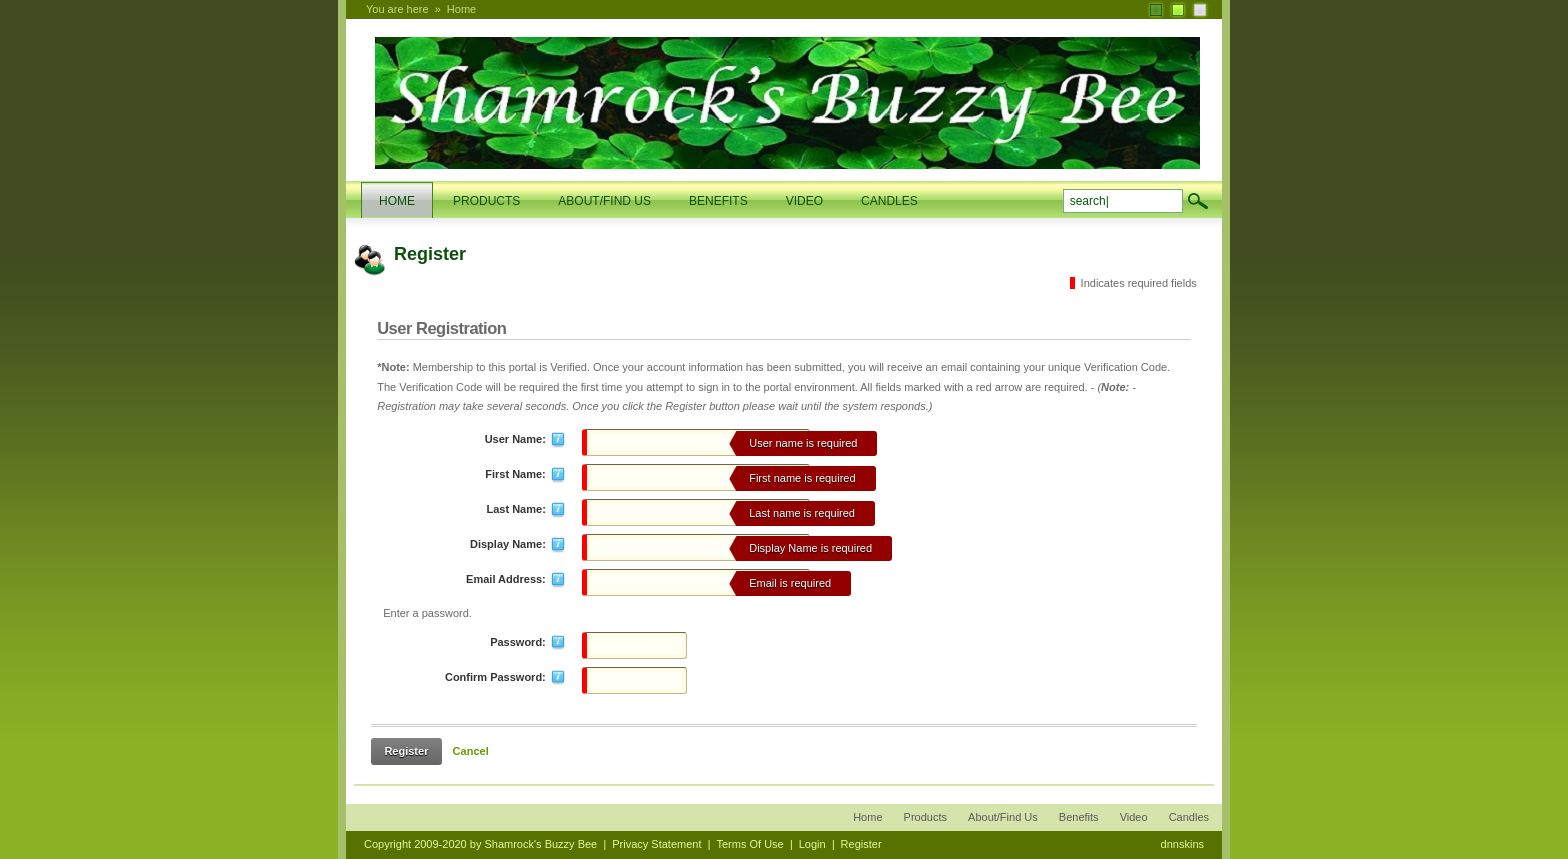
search (1198, 201)
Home (461, 9)
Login (812, 844)
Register (406, 751)
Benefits (1079, 817)
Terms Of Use (749, 844)
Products (925, 817)
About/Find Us (1003, 817)
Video (1134, 817)
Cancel (471, 751)
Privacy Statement (656, 844)
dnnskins (1182, 844)
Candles (1189, 817)
